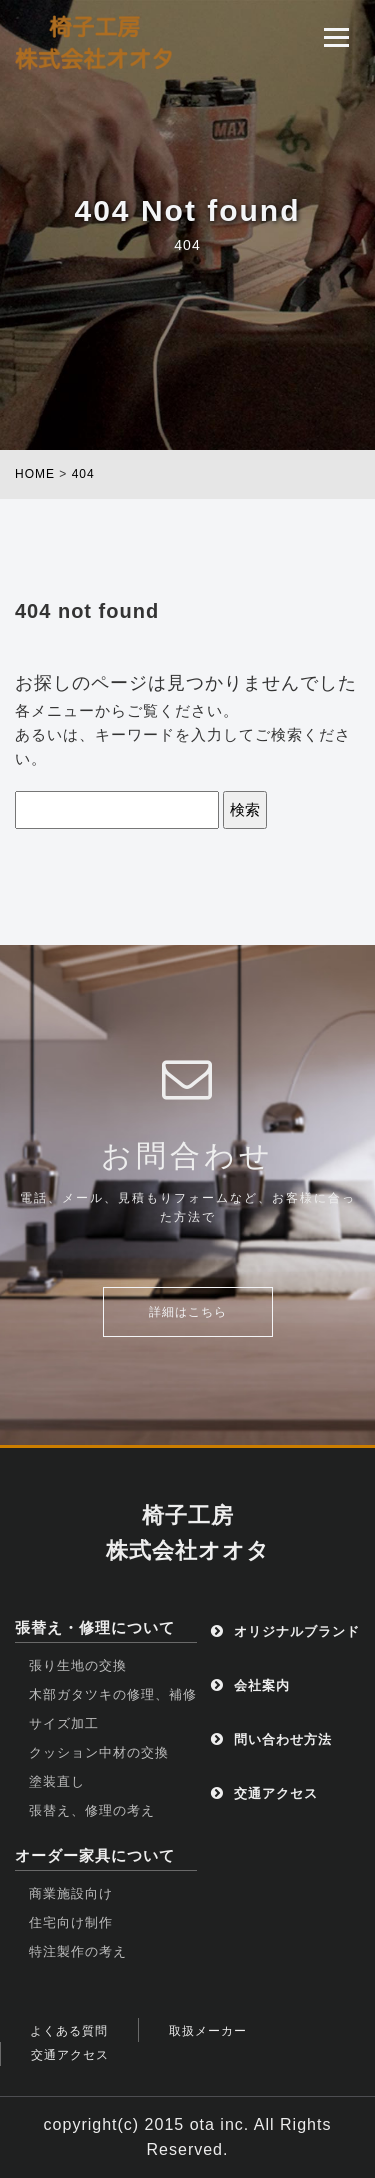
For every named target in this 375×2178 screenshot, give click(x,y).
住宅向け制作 (71, 1922)
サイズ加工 (64, 1723)
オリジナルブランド (285, 1631)
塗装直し (57, 1781)
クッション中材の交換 (99, 1752)
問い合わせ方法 (271, 1739)
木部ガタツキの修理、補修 (113, 1694)
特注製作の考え (78, 1951)
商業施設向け (71, 1893)
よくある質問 (69, 2031)
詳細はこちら (188, 1312)
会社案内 (250, 1685)
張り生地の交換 (78, 1665)
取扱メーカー (208, 2031)
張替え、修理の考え (92, 1810)
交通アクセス (264, 1793)
